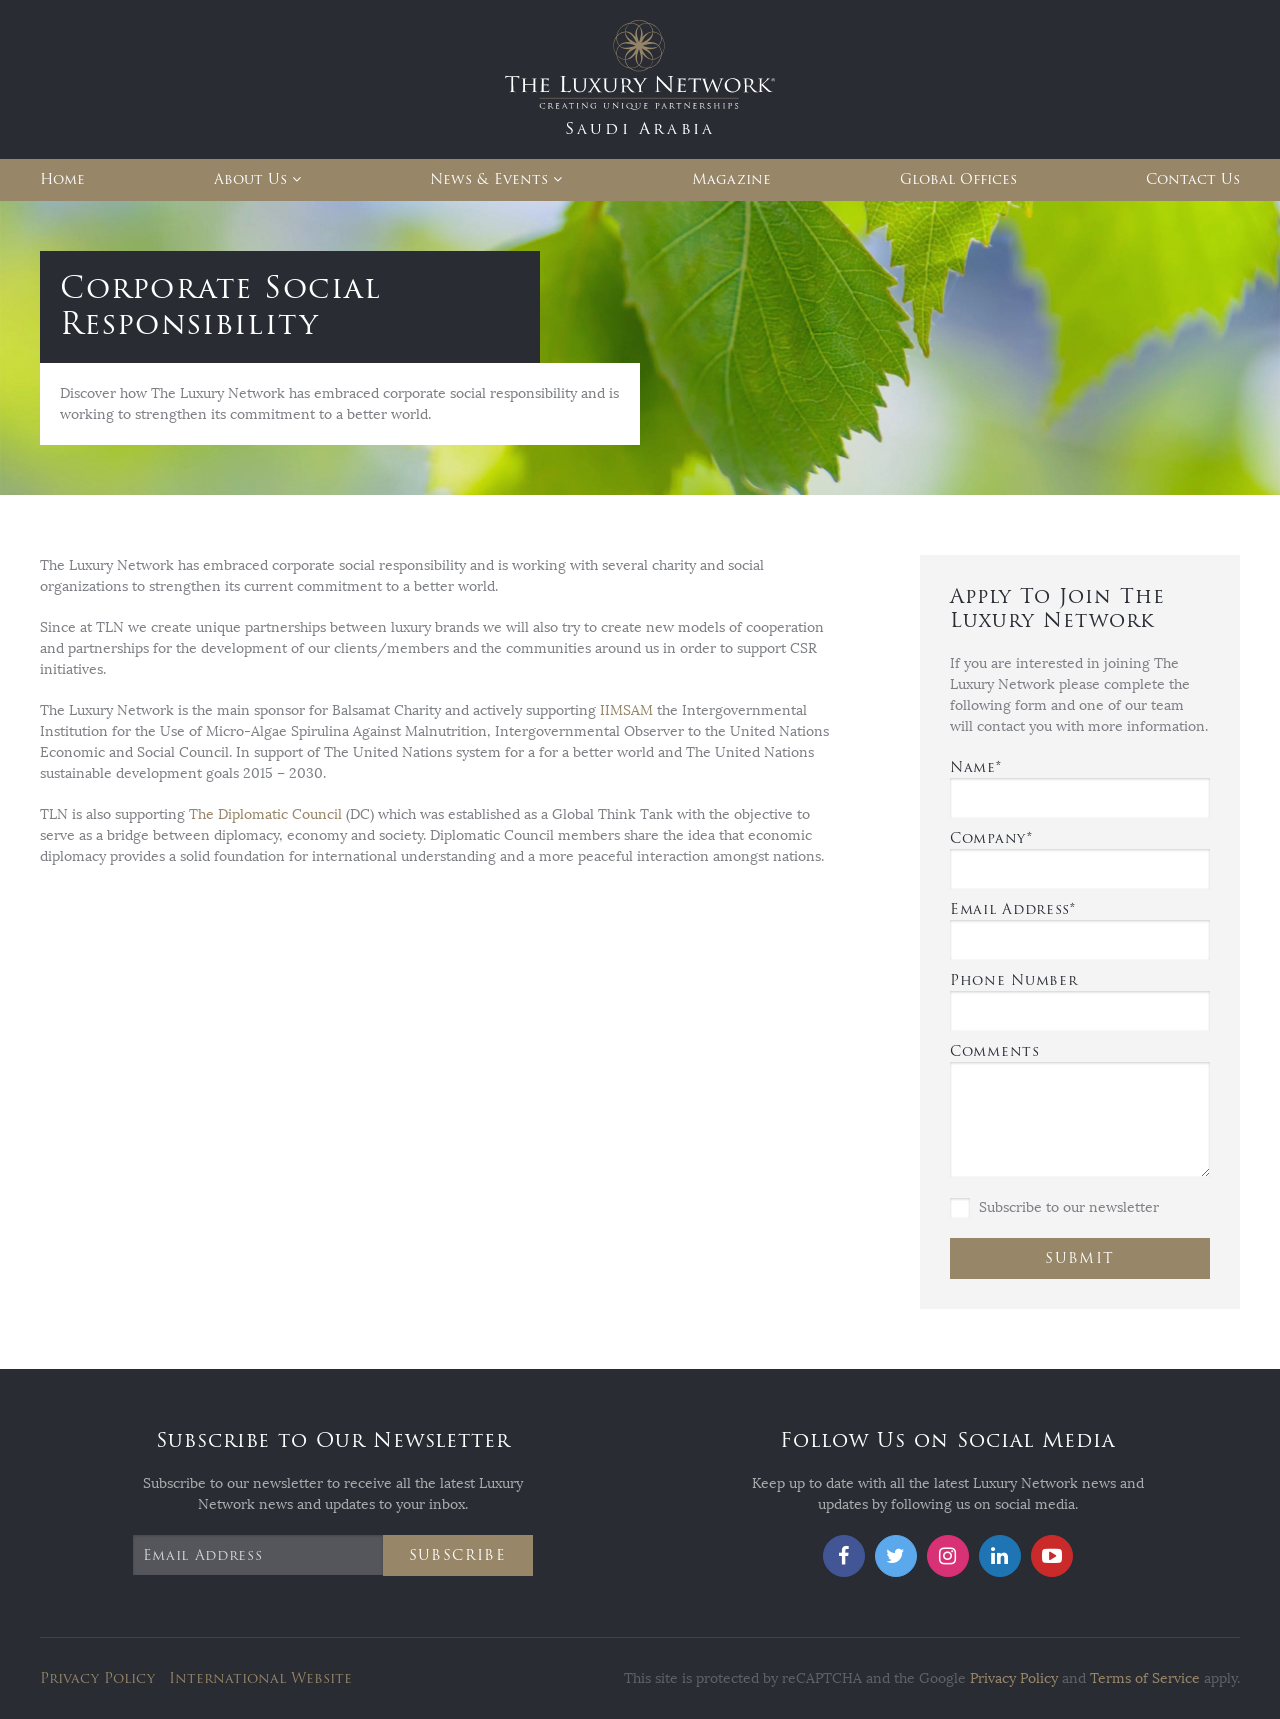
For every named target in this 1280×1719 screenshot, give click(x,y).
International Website (260, 1678)
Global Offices (958, 179)
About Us (250, 179)
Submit (1079, 1258)
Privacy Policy (97, 1678)
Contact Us (1193, 179)
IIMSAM (626, 710)
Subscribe (458, 1555)
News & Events (489, 179)
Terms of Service (1145, 1678)
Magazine (731, 179)
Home (62, 179)
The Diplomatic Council (265, 814)
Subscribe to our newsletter (1054, 1208)
